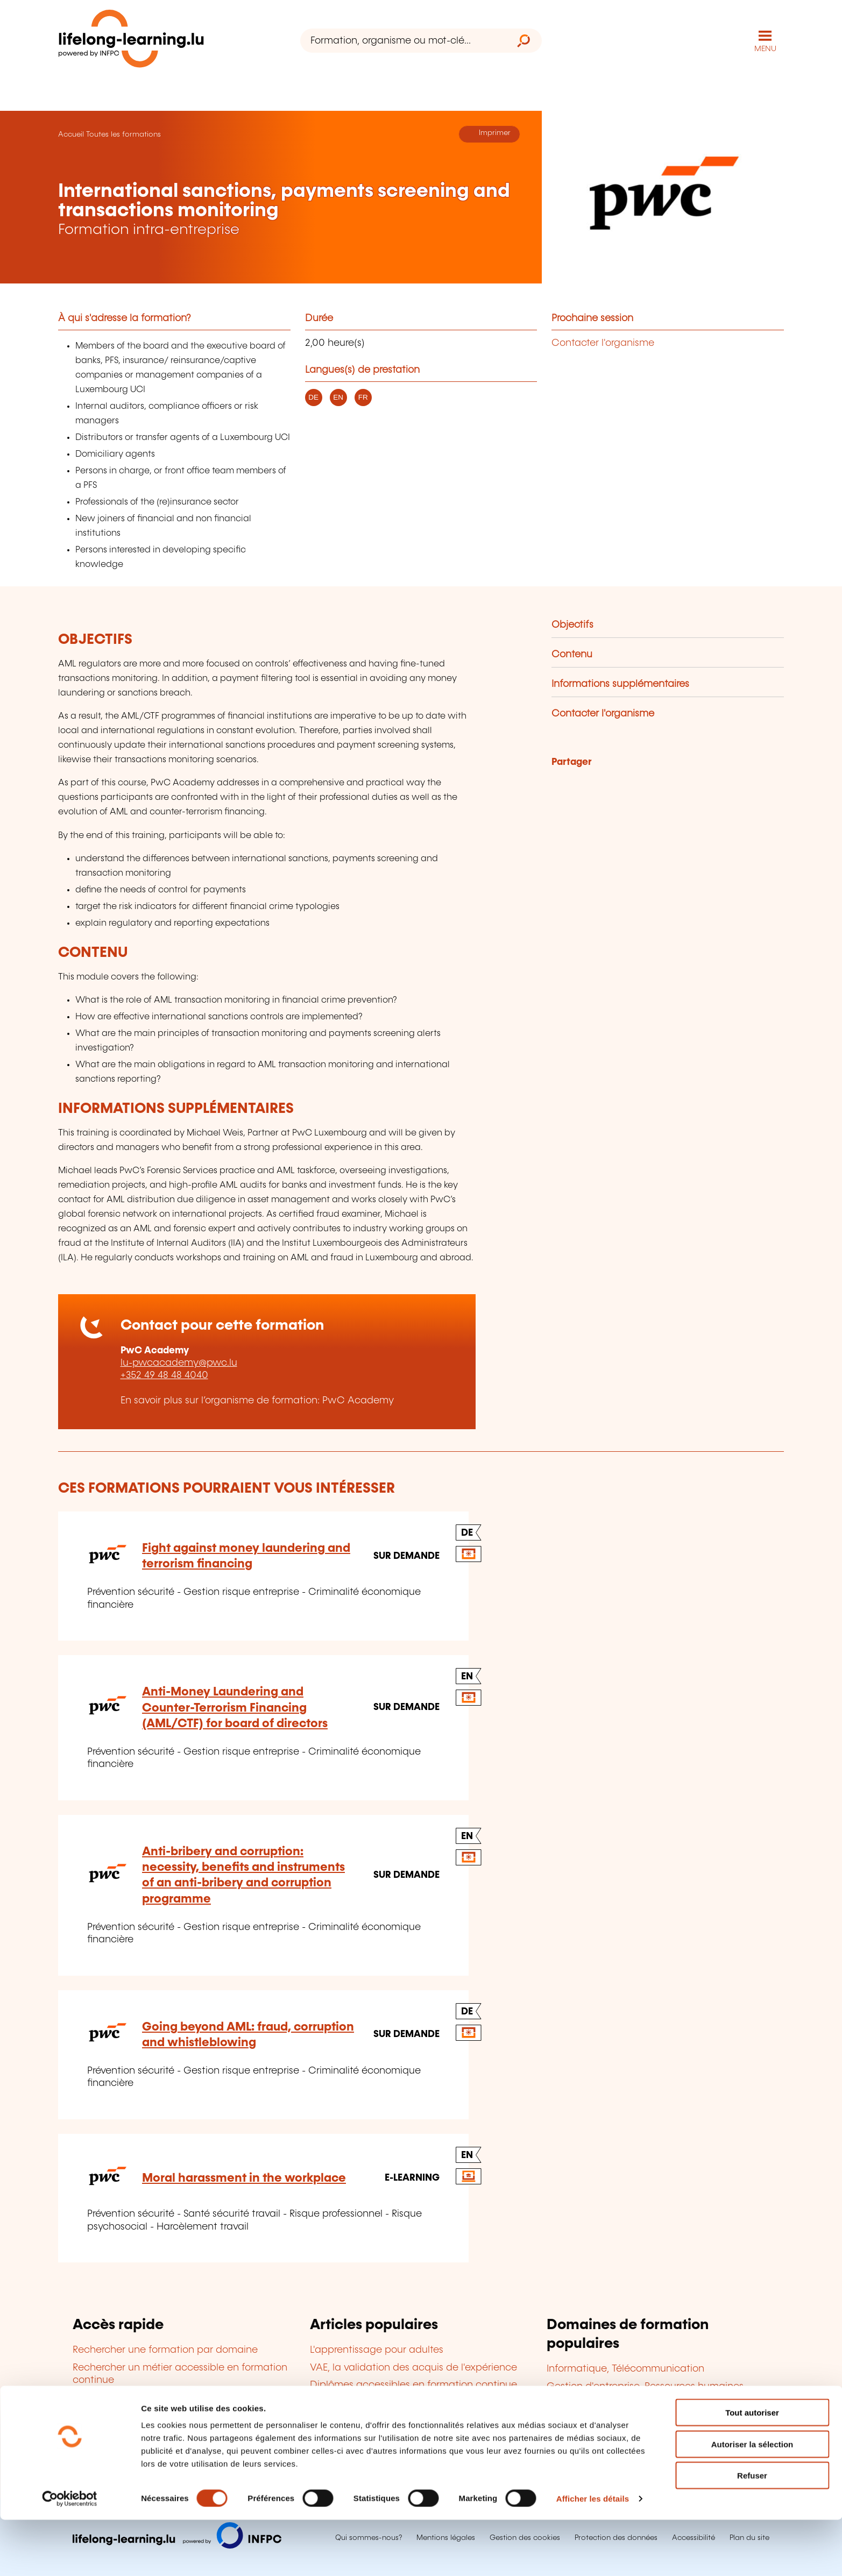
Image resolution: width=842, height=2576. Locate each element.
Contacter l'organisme (602, 342)
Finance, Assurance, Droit (605, 2420)
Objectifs (572, 624)
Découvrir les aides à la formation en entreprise (183, 2427)
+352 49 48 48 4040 (164, 1375)
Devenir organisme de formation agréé (400, 2437)
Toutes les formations (123, 133)
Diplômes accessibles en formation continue (413, 2384)
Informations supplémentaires (620, 683)
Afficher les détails (592, 2554)
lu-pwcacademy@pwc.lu (179, 1362)
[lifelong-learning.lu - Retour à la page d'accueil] (133, 41)
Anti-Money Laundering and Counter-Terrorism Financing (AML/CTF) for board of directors (235, 1707)
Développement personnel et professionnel (646, 2438)
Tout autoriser (752, 2468)
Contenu (571, 653)
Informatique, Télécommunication (625, 2368)
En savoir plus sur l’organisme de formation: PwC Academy (257, 1400)
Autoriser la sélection (752, 2500)
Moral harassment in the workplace (244, 2177)
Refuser (752, 2531)
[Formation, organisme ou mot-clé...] (403, 41)
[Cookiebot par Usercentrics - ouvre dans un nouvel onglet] (70, 2555)
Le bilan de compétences (369, 2419)
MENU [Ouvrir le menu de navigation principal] (765, 48)
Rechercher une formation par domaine (165, 2349)
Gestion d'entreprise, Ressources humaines (645, 2385)
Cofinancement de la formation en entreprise (416, 2402)
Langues (566, 2403)
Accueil (71, 133)
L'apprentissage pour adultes (376, 2349)
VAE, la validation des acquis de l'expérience (413, 2367)
